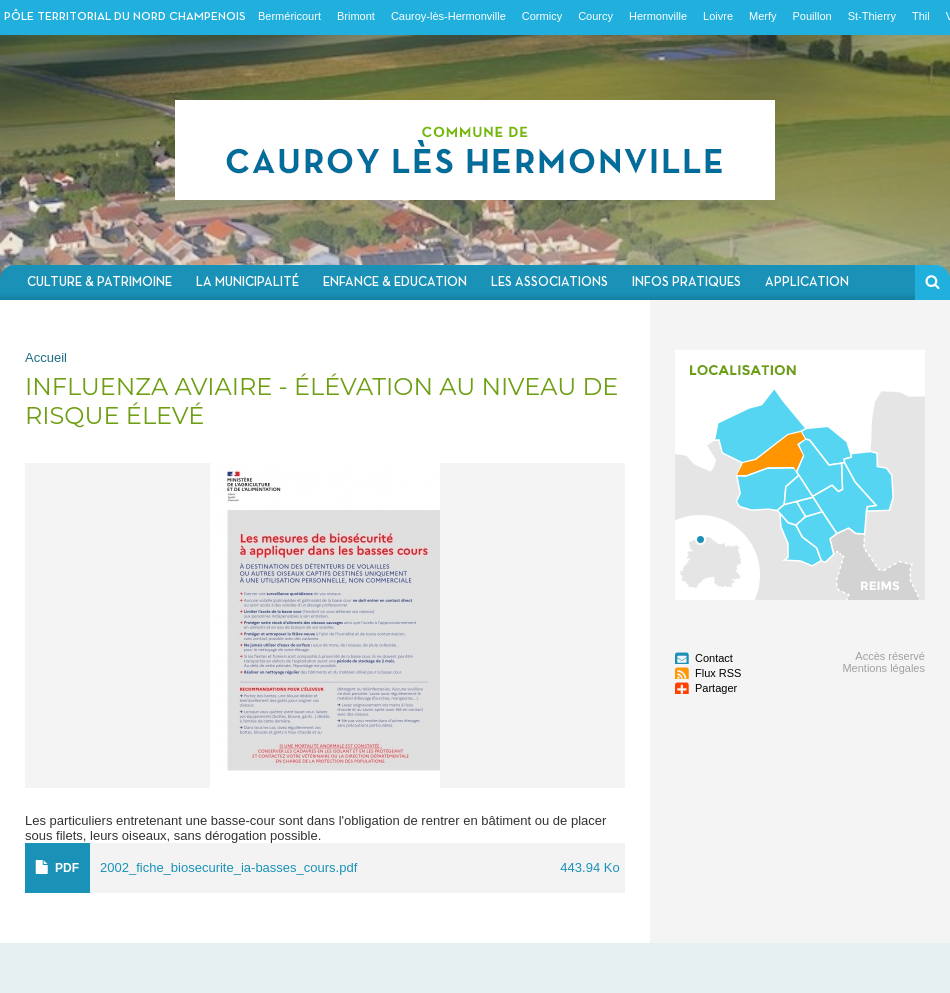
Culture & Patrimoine (99, 282)
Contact (714, 658)
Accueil (46, 357)
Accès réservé (890, 656)
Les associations (549, 282)
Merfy (763, 16)
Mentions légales (883, 668)
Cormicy (542, 16)
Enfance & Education (395, 282)
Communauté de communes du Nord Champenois (475, 150)
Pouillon (812, 16)
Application (807, 282)
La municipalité (247, 282)
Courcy (595, 16)
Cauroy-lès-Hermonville (448, 16)
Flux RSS (718, 673)
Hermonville (658, 16)
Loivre (718, 16)
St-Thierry (872, 16)
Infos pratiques (686, 282)
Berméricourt (289, 16)
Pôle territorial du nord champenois (125, 17)
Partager (716, 688)
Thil (921, 16)
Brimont (356, 16)
